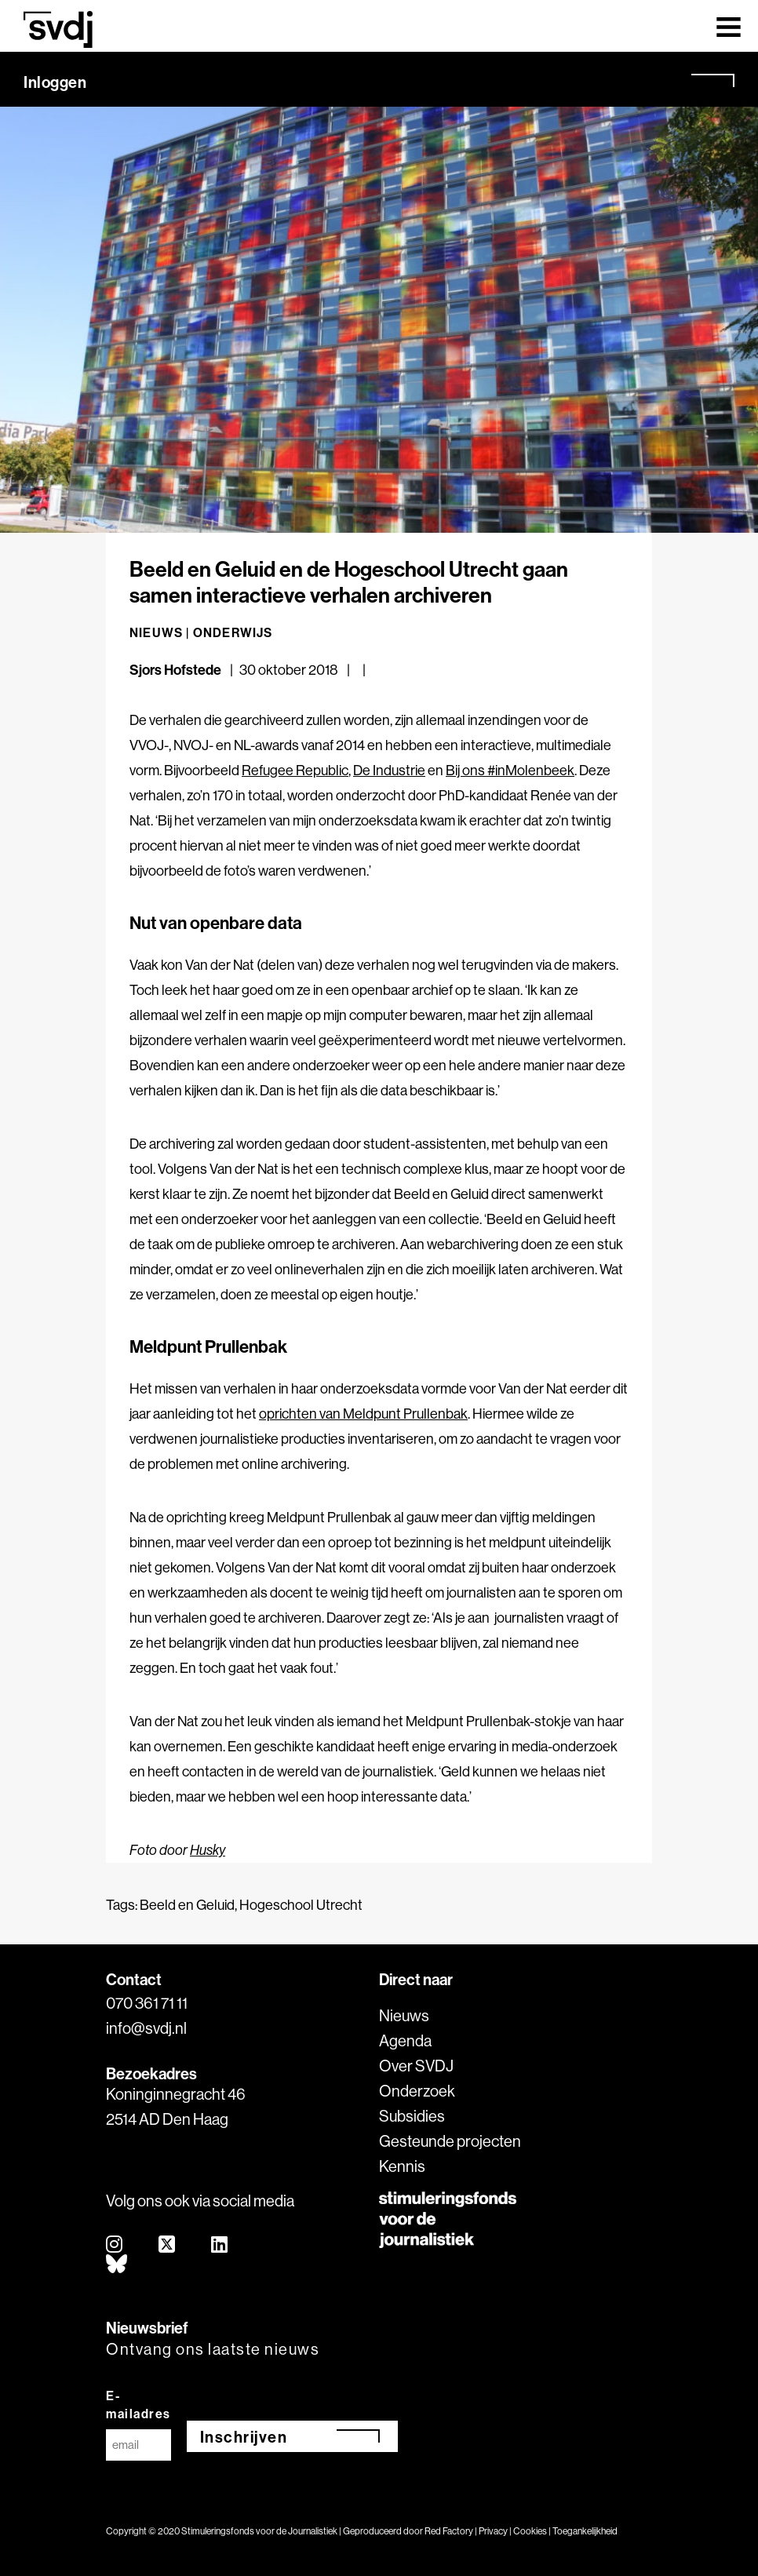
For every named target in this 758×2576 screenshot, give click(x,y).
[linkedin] (220, 2245)
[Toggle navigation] (728, 26)
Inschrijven (244, 2437)
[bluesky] (117, 2265)
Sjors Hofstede (175, 670)
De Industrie (389, 770)
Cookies (530, 2531)
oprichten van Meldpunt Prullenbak (363, 1414)
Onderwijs (233, 632)
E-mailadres (138, 2404)
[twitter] (168, 2245)
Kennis (402, 2166)
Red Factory (449, 2531)
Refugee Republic (295, 770)
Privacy (493, 2531)
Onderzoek (417, 2091)
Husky (207, 1850)
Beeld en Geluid (187, 1905)
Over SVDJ (416, 2065)
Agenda (405, 2040)
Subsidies (412, 2116)
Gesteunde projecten (450, 2141)
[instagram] (115, 2245)
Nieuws (404, 2015)
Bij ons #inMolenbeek (510, 770)
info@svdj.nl (146, 2028)
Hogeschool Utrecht (301, 1905)
